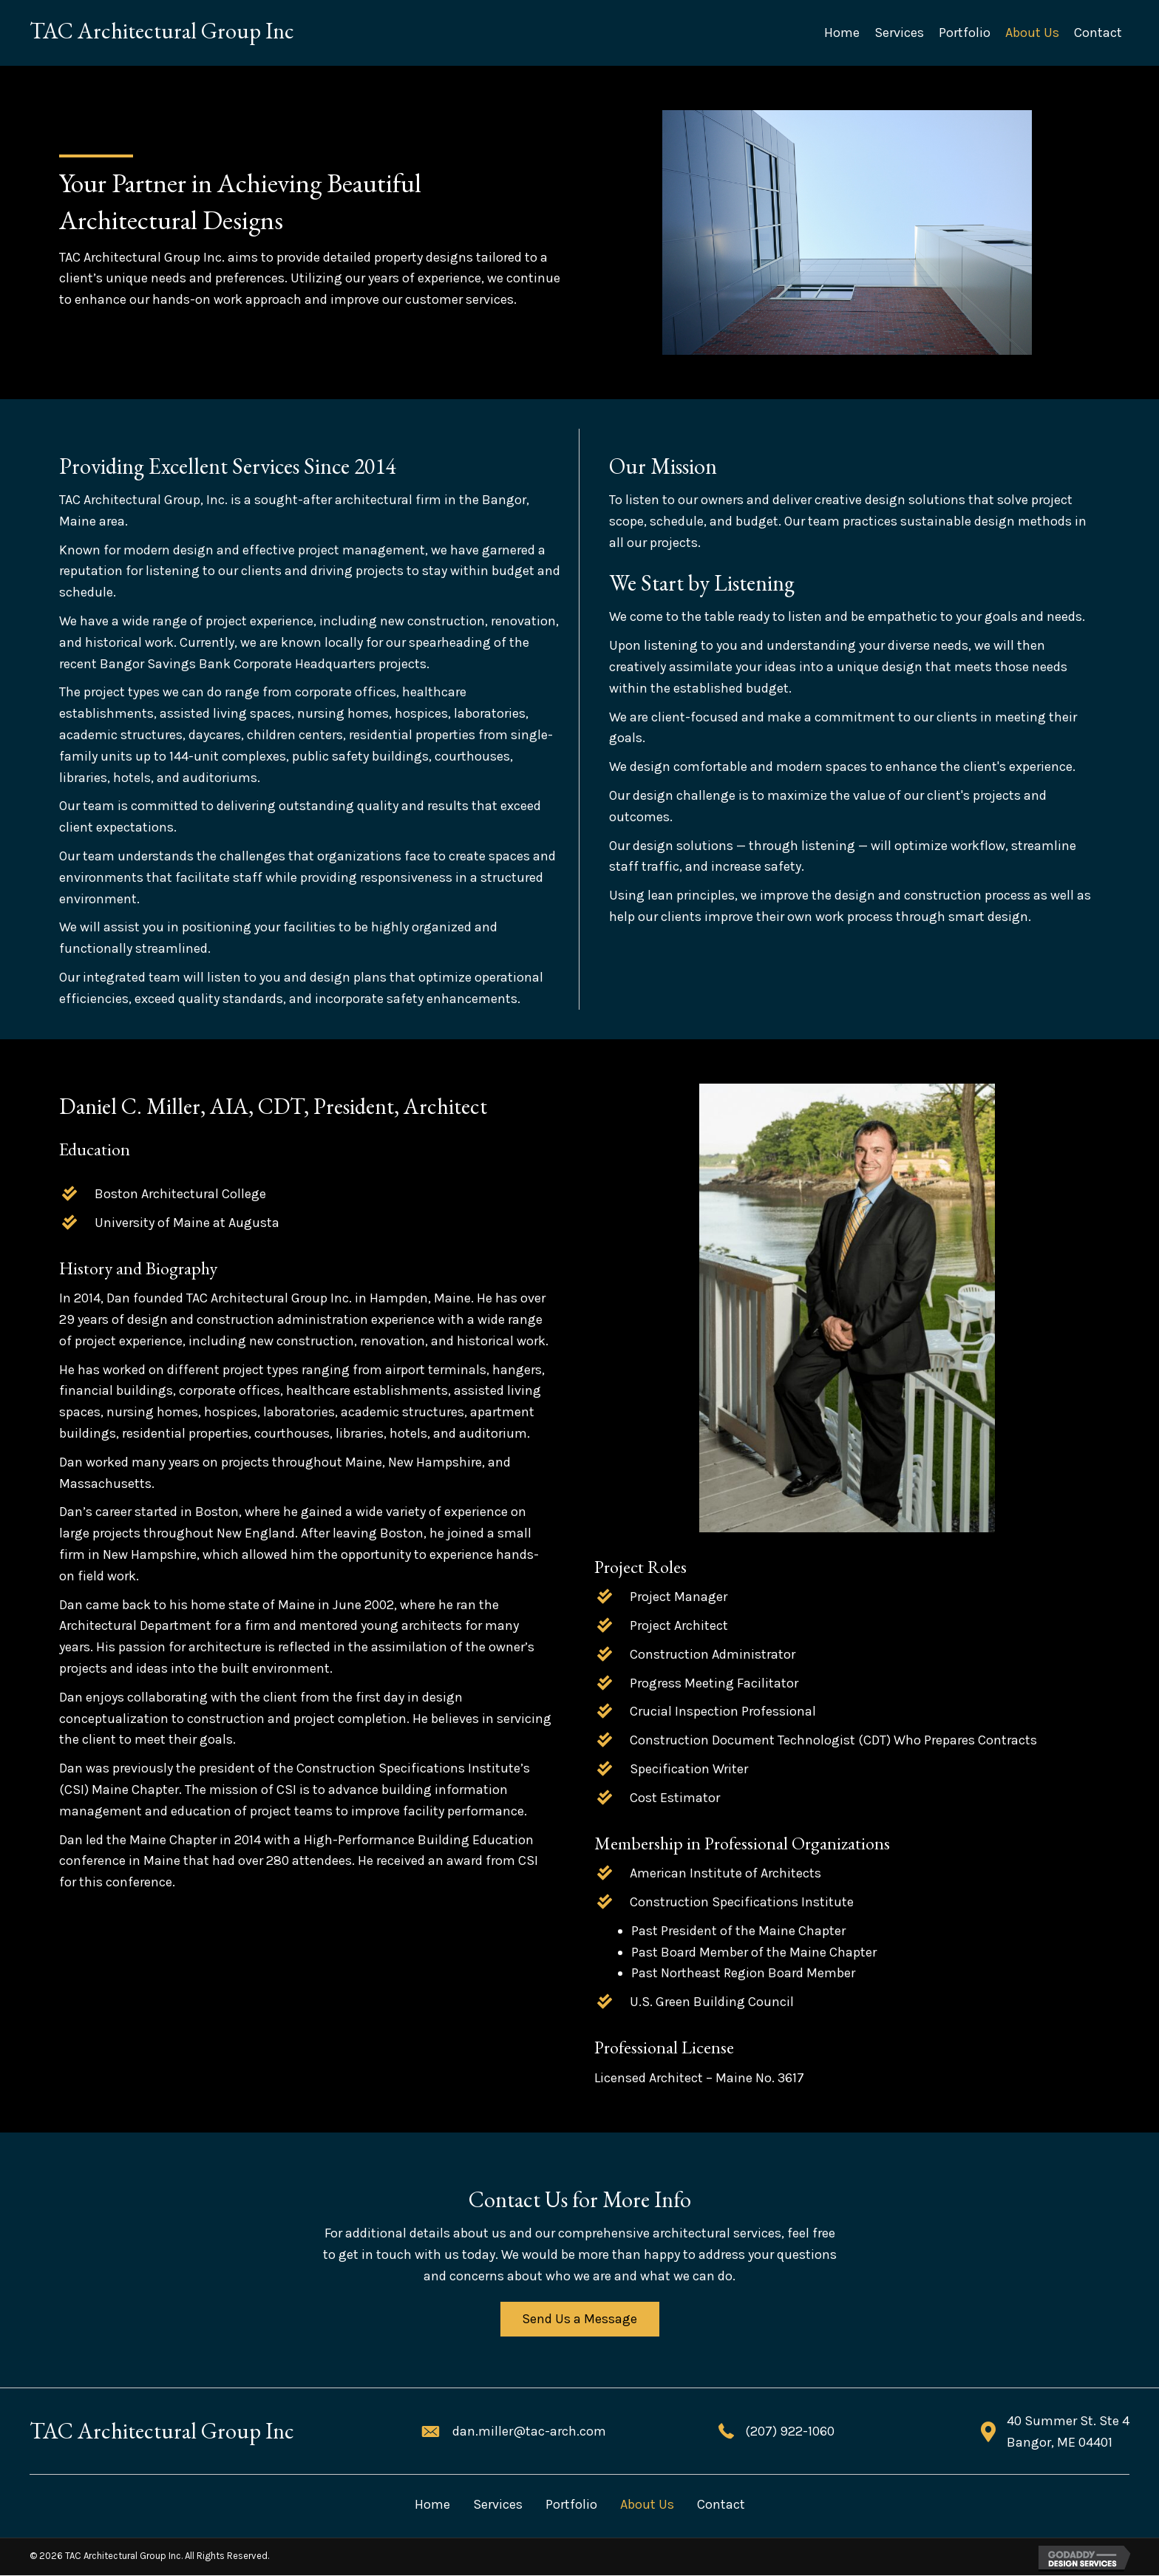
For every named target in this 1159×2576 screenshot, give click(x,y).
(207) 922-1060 (790, 2432)
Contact (721, 2505)
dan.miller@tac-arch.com (529, 2432)
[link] (842, 33)
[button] (579, 2320)
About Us (647, 2505)
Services (498, 2505)
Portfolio (571, 2505)
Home (432, 2505)
